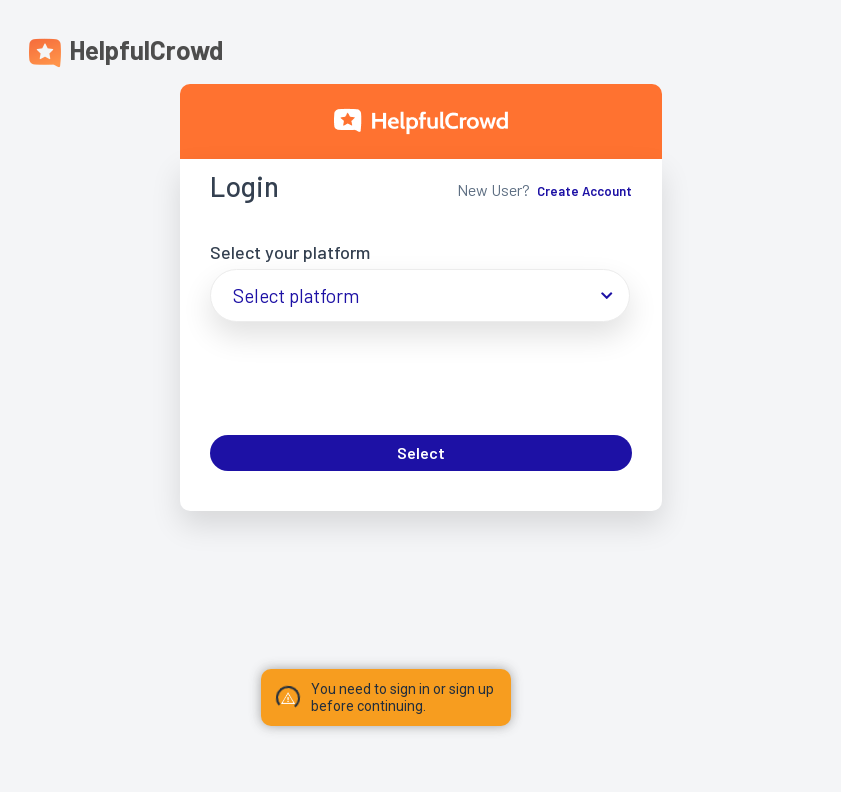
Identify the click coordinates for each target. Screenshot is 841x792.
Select (421, 452)
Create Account (584, 191)
